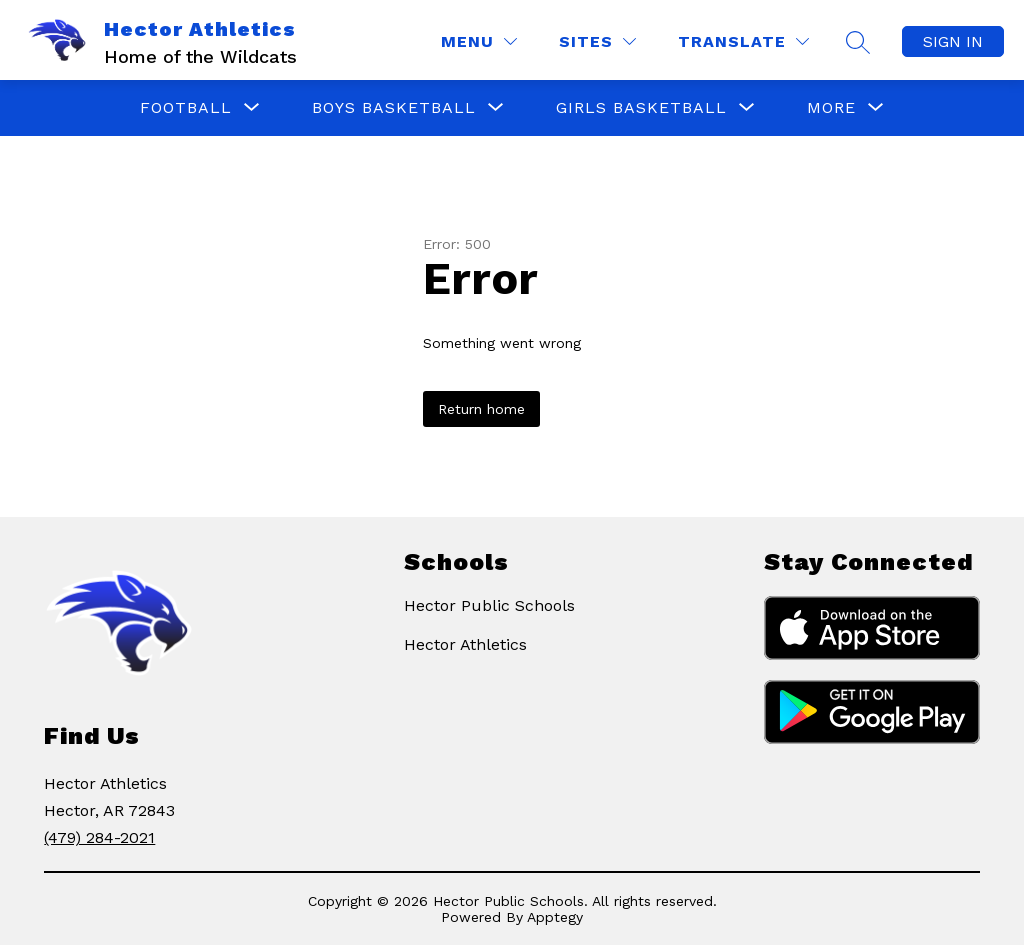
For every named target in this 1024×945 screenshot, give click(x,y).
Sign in (953, 41)
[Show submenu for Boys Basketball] (394, 108)
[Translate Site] (743, 41)
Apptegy (555, 917)
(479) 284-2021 (99, 837)
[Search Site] (858, 42)
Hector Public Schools (489, 605)
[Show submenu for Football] (186, 108)
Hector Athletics (465, 644)
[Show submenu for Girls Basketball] (641, 108)
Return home (481, 409)
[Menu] (479, 41)
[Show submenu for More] (831, 108)
